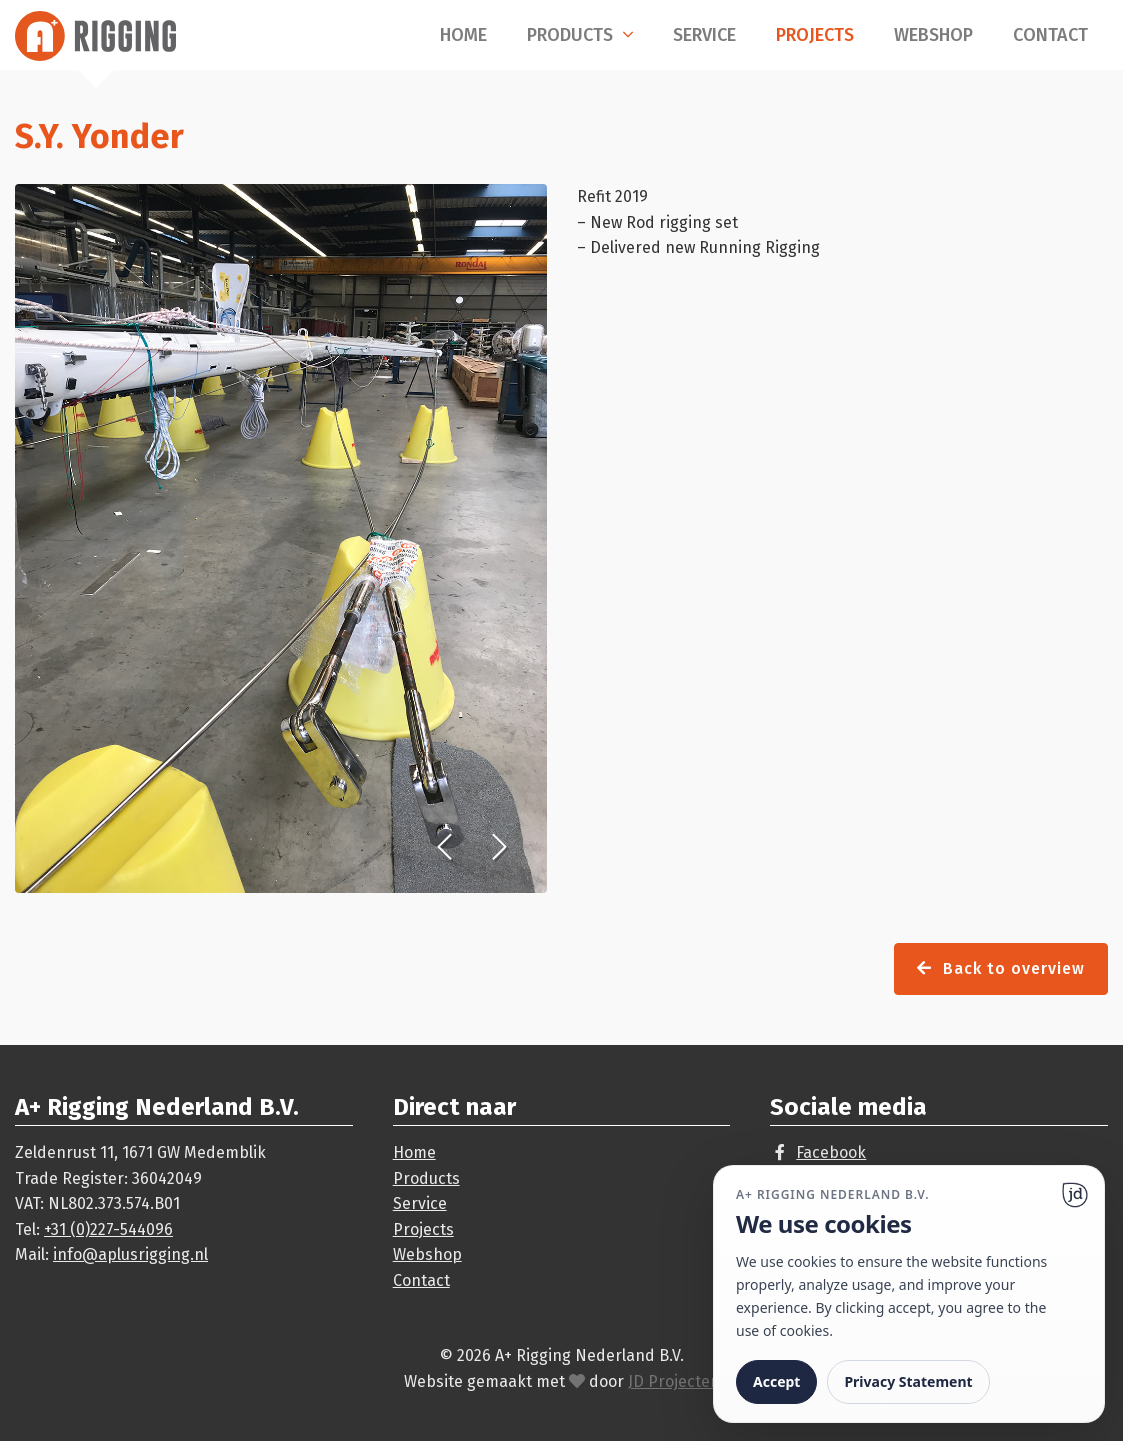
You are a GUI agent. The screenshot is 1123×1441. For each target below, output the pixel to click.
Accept (776, 1381)
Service (704, 35)
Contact (1050, 35)
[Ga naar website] (1075, 1195)
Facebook (831, 1152)
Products (570, 35)
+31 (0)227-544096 (108, 1229)
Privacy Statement (908, 1381)
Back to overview (1001, 968)
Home (463, 35)
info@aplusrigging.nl (130, 1254)
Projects (815, 35)
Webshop (933, 35)
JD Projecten (674, 1381)
